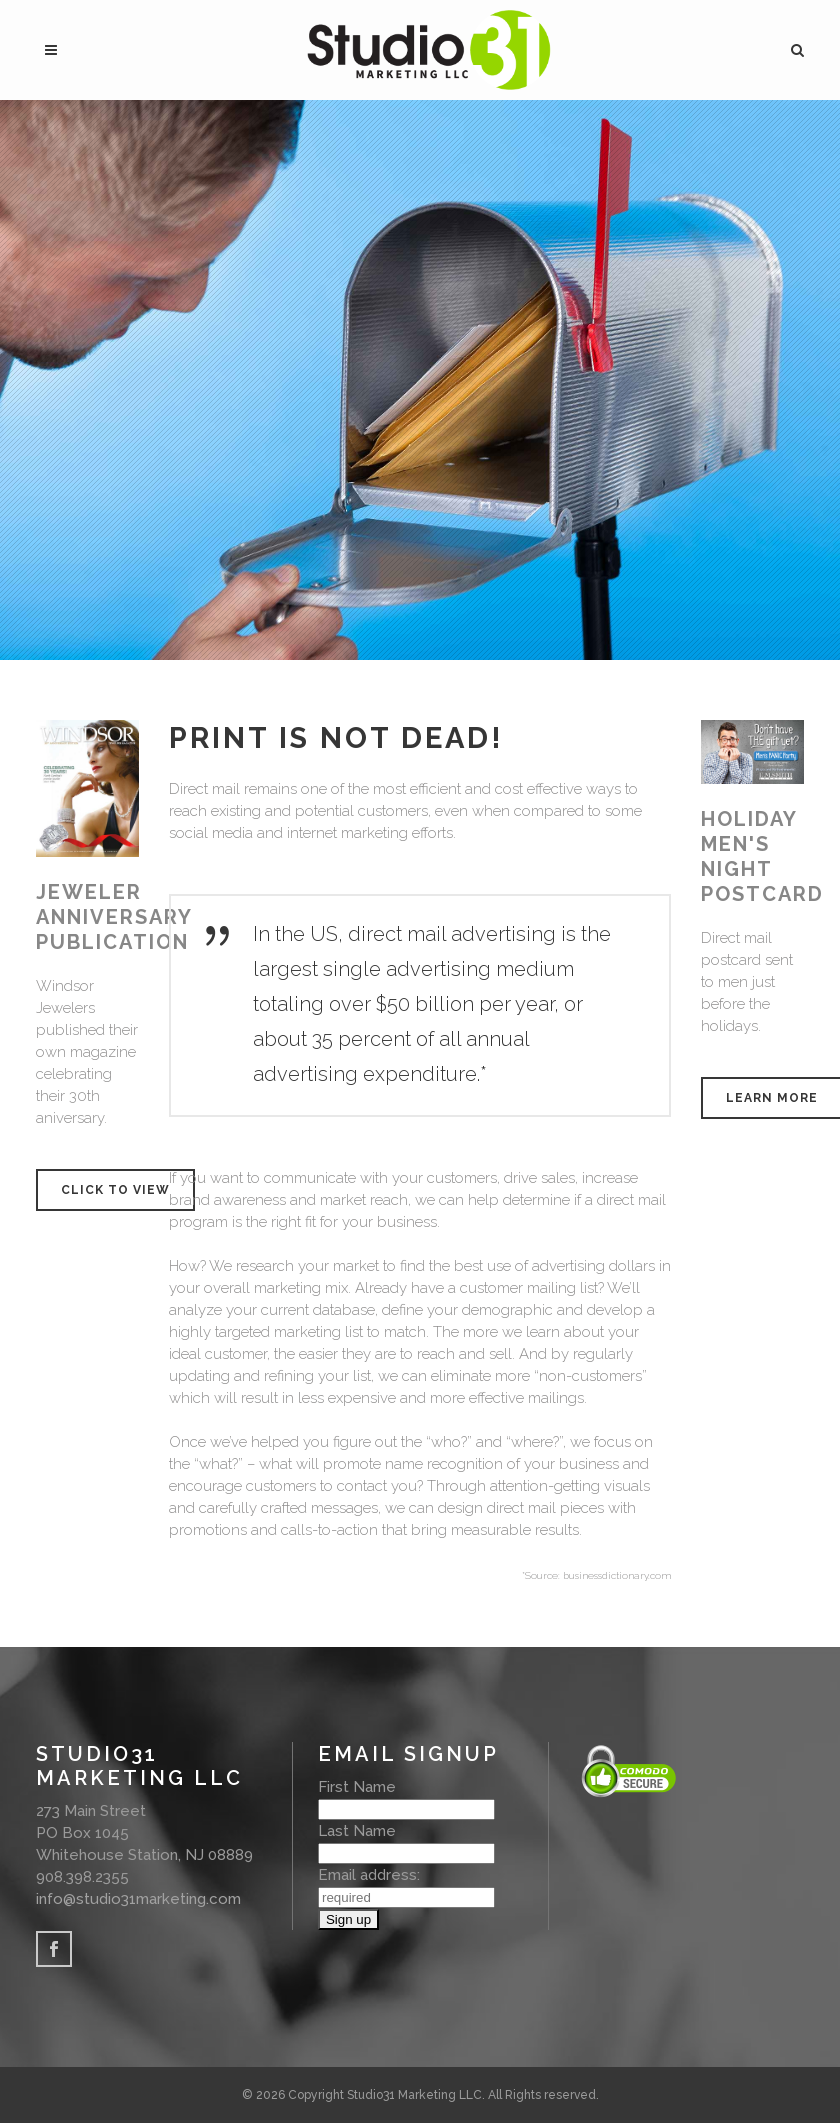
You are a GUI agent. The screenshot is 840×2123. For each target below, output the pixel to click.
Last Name (357, 1831)
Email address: (369, 1875)
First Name (357, 1787)
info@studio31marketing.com (138, 1899)
